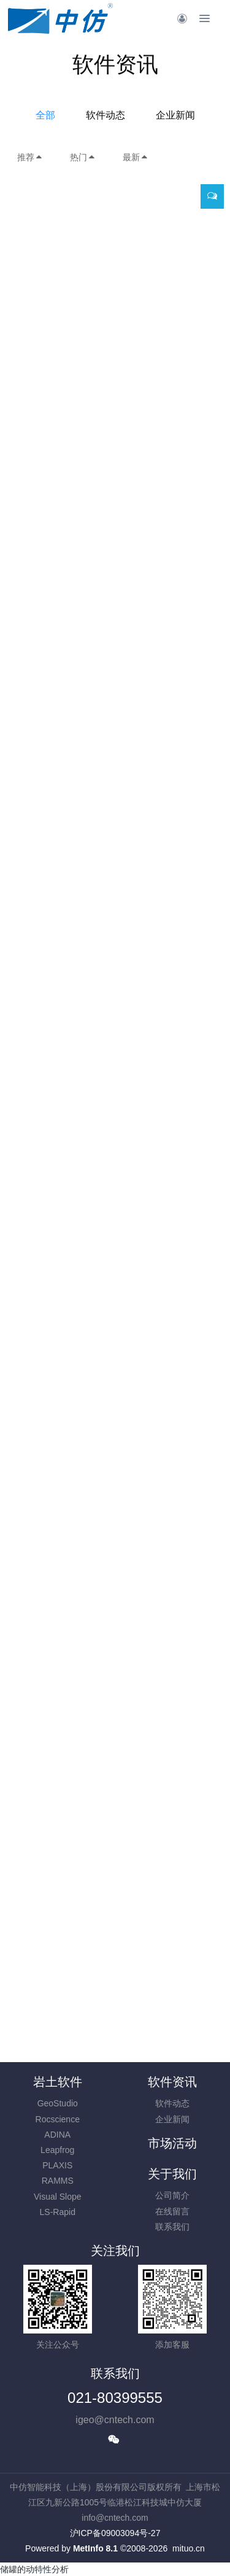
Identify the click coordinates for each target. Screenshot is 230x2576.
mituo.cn (188, 2548)
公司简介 (172, 2195)
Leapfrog (57, 2150)
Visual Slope (58, 2197)
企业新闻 (175, 115)
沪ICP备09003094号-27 (115, 2533)
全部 (45, 115)
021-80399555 (115, 2397)
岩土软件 (57, 2082)
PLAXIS (57, 2165)
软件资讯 (172, 2082)
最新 (135, 157)
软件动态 (105, 115)
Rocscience (58, 2119)
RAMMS (58, 2181)
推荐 (30, 157)
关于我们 (172, 2174)
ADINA (57, 2135)
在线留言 (172, 2211)
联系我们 (172, 2227)
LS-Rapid (57, 2212)
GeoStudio (57, 2103)
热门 (83, 157)
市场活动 (172, 2143)
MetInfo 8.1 (95, 2548)
